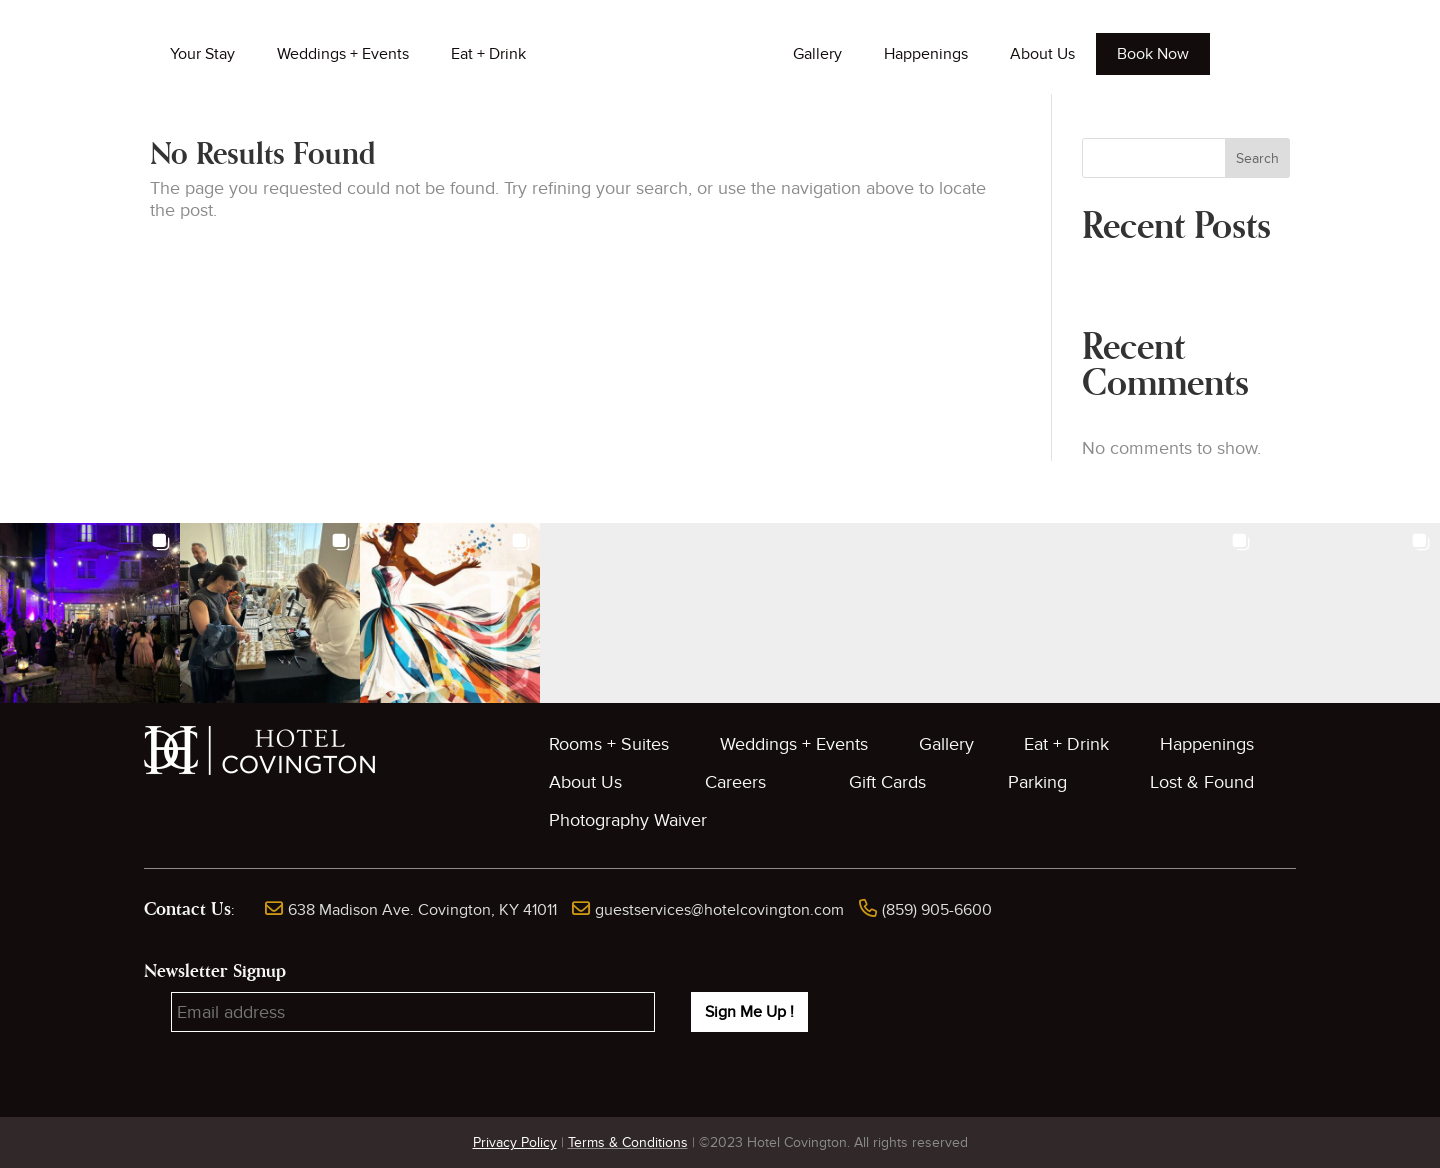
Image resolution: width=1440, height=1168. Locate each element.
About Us (1042, 54)
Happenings (926, 54)
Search (1257, 158)
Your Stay (202, 54)
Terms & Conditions (628, 1142)
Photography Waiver (628, 820)
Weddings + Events (343, 54)
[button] (90, 613)
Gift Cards (887, 782)
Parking (1037, 782)
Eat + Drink (488, 54)
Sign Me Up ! (749, 1012)
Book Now (1153, 54)
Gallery (817, 54)
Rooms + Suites (609, 744)
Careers (735, 782)
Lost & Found (1202, 782)
